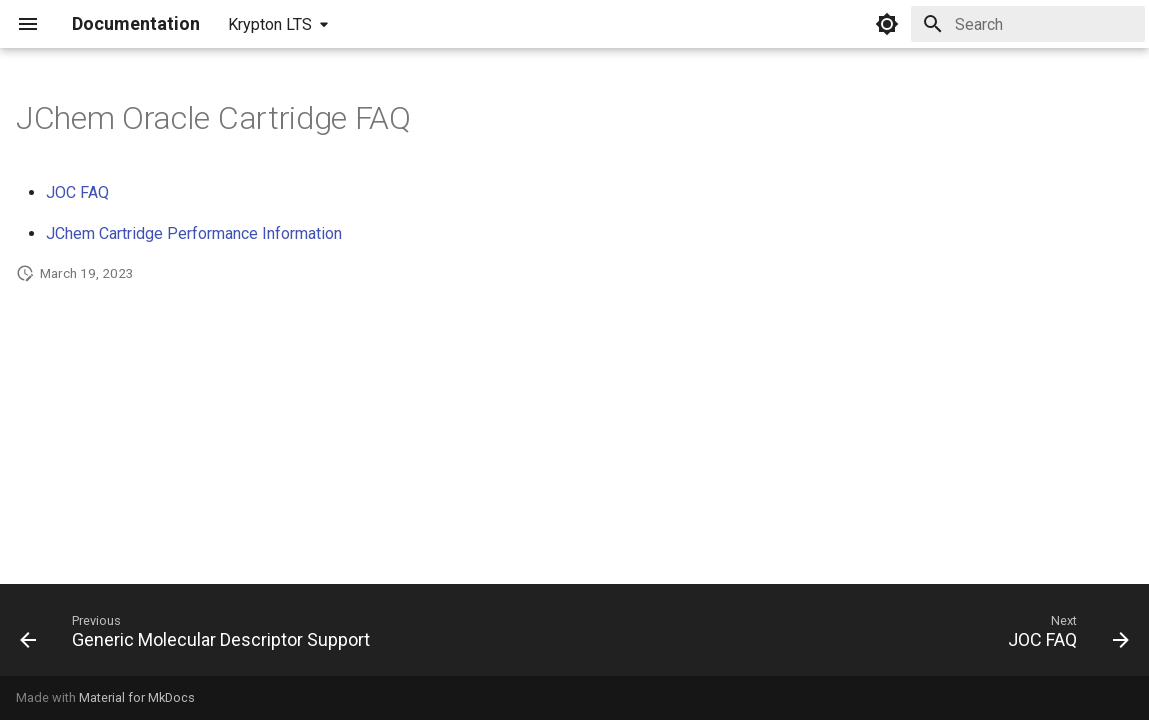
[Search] (1028, 24)
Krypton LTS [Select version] (270, 24)
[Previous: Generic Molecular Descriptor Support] (200, 636)
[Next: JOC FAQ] (1063, 636)
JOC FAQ (77, 192)
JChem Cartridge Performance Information (194, 233)
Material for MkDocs (137, 697)
